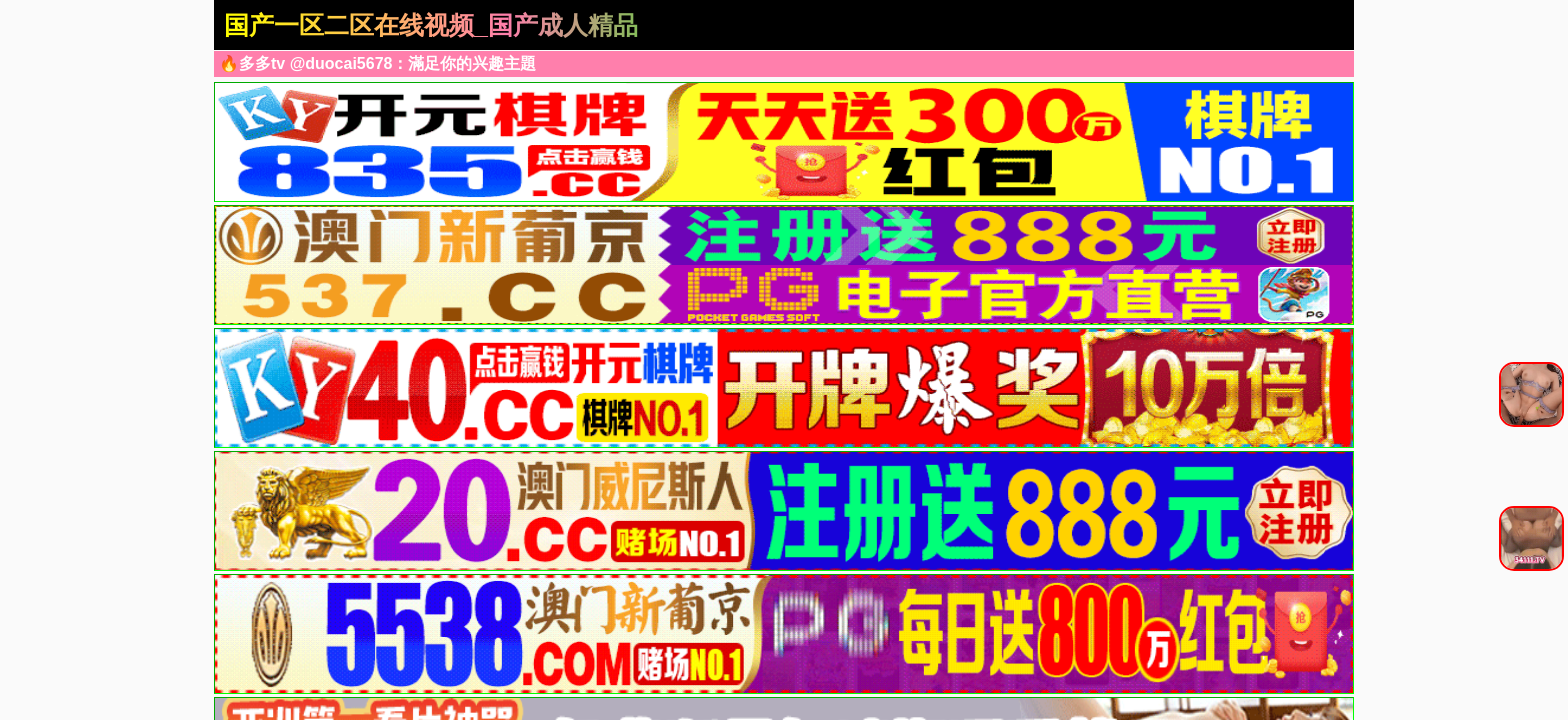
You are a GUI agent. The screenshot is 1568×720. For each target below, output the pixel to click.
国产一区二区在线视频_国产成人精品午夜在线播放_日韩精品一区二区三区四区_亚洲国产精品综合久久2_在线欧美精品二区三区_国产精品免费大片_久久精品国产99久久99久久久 (432, 28)
